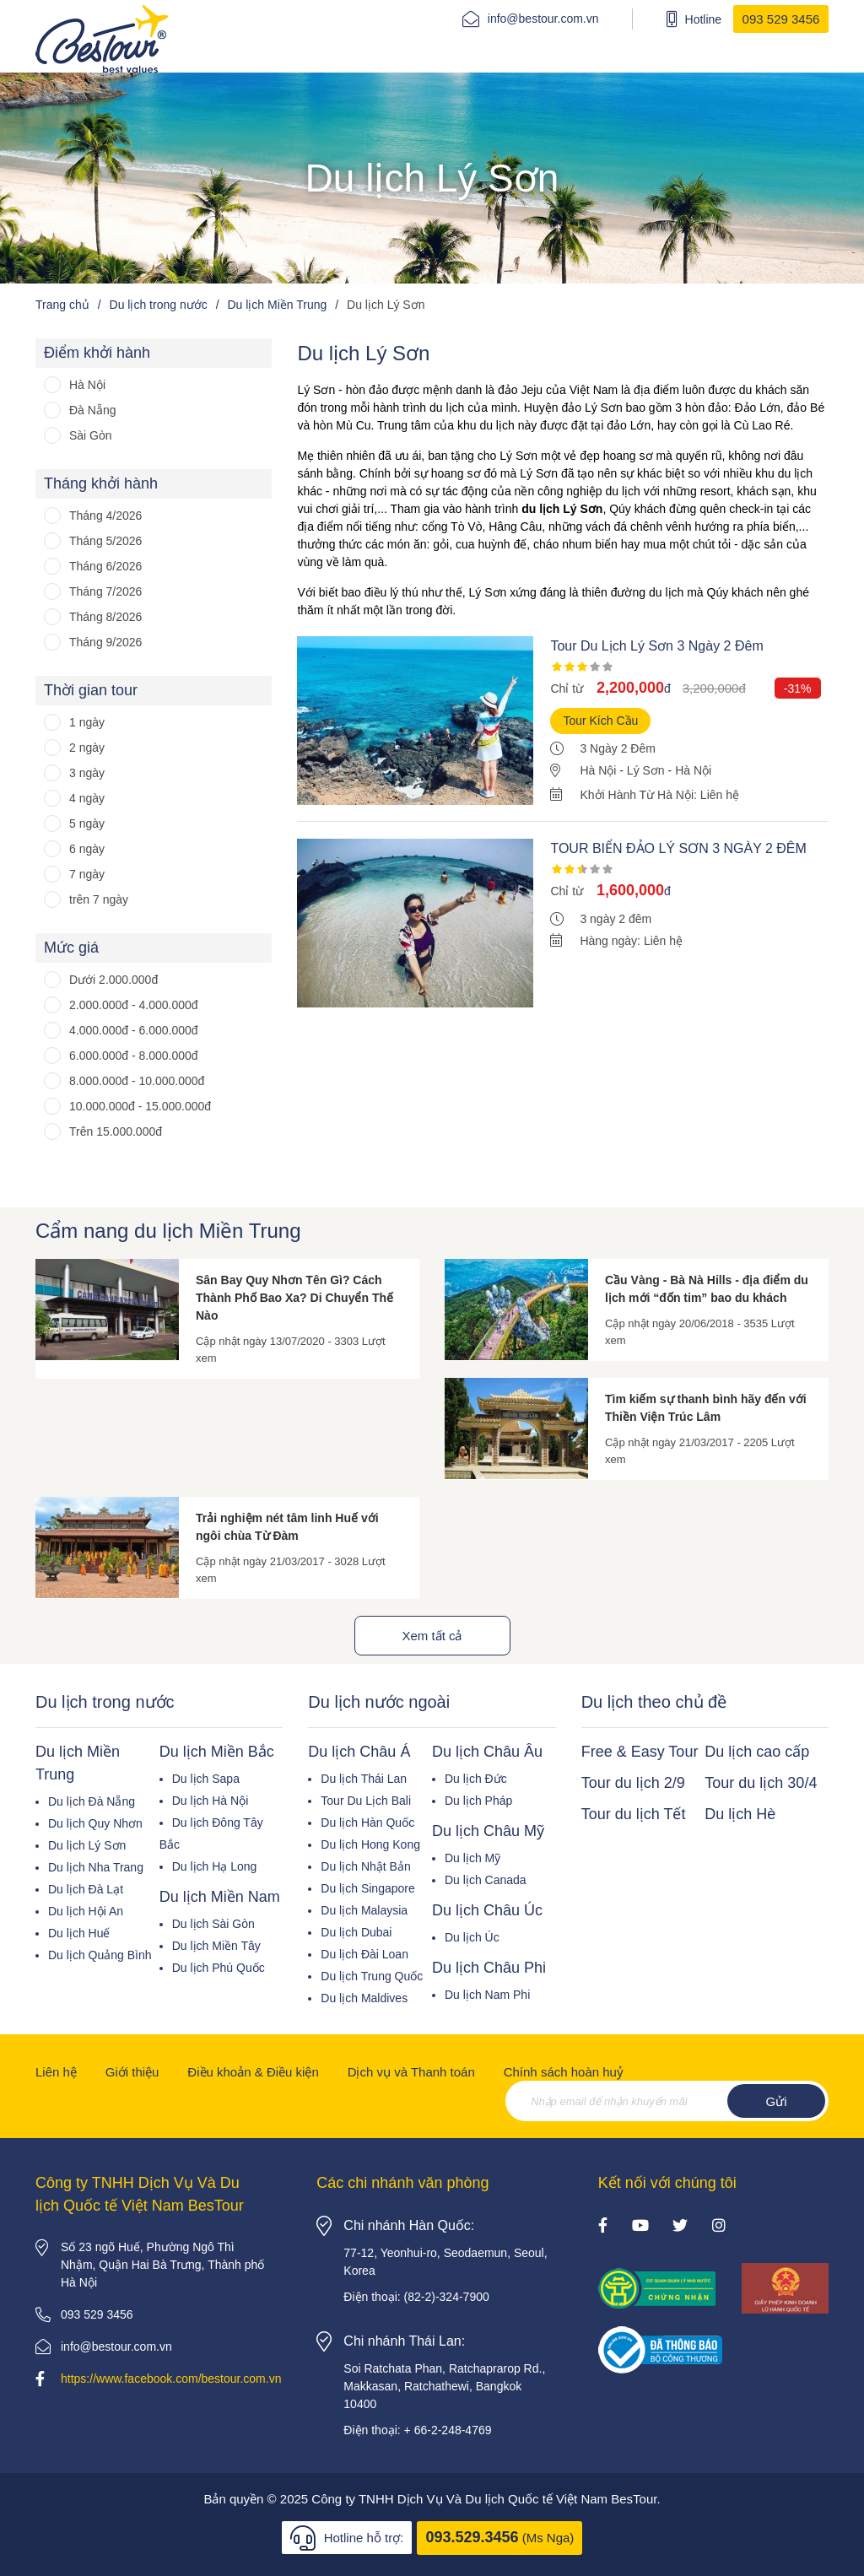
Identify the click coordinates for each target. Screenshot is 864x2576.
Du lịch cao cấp (757, 1751)
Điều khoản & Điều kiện (252, 2072)
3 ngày (87, 773)
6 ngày (87, 849)
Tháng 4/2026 (105, 515)
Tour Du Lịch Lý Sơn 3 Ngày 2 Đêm (656, 646)
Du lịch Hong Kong (370, 1844)
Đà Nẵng (92, 410)
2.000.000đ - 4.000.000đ (133, 1005)
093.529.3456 (471, 2537)
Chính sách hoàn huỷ (564, 2072)
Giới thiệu (132, 2072)
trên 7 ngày (98, 899)
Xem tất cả (432, 1635)
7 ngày (87, 874)
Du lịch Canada (485, 1880)
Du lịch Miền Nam (219, 1896)
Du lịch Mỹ (472, 1858)
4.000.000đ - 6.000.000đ (133, 1030)
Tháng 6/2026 (105, 566)
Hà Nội (87, 385)
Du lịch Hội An (85, 1911)
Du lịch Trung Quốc (372, 1976)
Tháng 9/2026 (105, 642)
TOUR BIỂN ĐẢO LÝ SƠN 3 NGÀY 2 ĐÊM (678, 848)
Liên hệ (56, 2072)
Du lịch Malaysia (364, 1910)
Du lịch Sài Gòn (213, 1924)
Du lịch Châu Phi (489, 1967)
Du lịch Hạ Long (214, 1866)
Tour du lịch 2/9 (633, 1782)
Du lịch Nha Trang (95, 1867)
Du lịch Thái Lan (364, 1778)
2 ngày (87, 747)
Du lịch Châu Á (359, 1751)
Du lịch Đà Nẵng (91, 1801)
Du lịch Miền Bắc (216, 1751)
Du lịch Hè (740, 1814)
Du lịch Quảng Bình (100, 1955)
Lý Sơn (646, 770)
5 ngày (87, 823)
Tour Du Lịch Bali (366, 1800)
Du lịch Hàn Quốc (367, 1822)
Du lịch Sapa (206, 1778)
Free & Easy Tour (640, 1751)
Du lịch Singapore (367, 1888)
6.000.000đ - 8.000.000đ (133, 1055)
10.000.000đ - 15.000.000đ (140, 1106)
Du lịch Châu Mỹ (488, 1831)
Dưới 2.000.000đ (113, 979)
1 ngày (87, 722)
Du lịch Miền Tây (216, 1945)
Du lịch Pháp (478, 1800)
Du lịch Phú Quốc (218, 1967)
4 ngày (87, 798)
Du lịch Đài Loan (364, 1954)
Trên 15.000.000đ (115, 1131)
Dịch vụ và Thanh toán (411, 2072)
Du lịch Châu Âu (487, 1751)
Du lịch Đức (476, 1778)
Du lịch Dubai (356, 1932)
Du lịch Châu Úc (487, 1910)
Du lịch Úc (472, 1937)
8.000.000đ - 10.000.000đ (136, 1081)
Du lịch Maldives (364, 1998)
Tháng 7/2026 (105, 591)
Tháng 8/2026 (105, 617)
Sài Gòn (90, 435)
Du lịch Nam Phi (487, 1994)
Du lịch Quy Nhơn (95, 1823)
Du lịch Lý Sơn (87, 1845)
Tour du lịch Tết (633, 1814)
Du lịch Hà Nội (210, 1800)
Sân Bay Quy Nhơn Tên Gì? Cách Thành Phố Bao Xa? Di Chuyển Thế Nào (294, 1297)
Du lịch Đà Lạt (85, 1889)
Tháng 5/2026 (105, 541)
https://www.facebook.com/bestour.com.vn (171, 2378)
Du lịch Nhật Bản (365, 1866)
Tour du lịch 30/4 (761, 1782)
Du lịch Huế (79, 1933)
